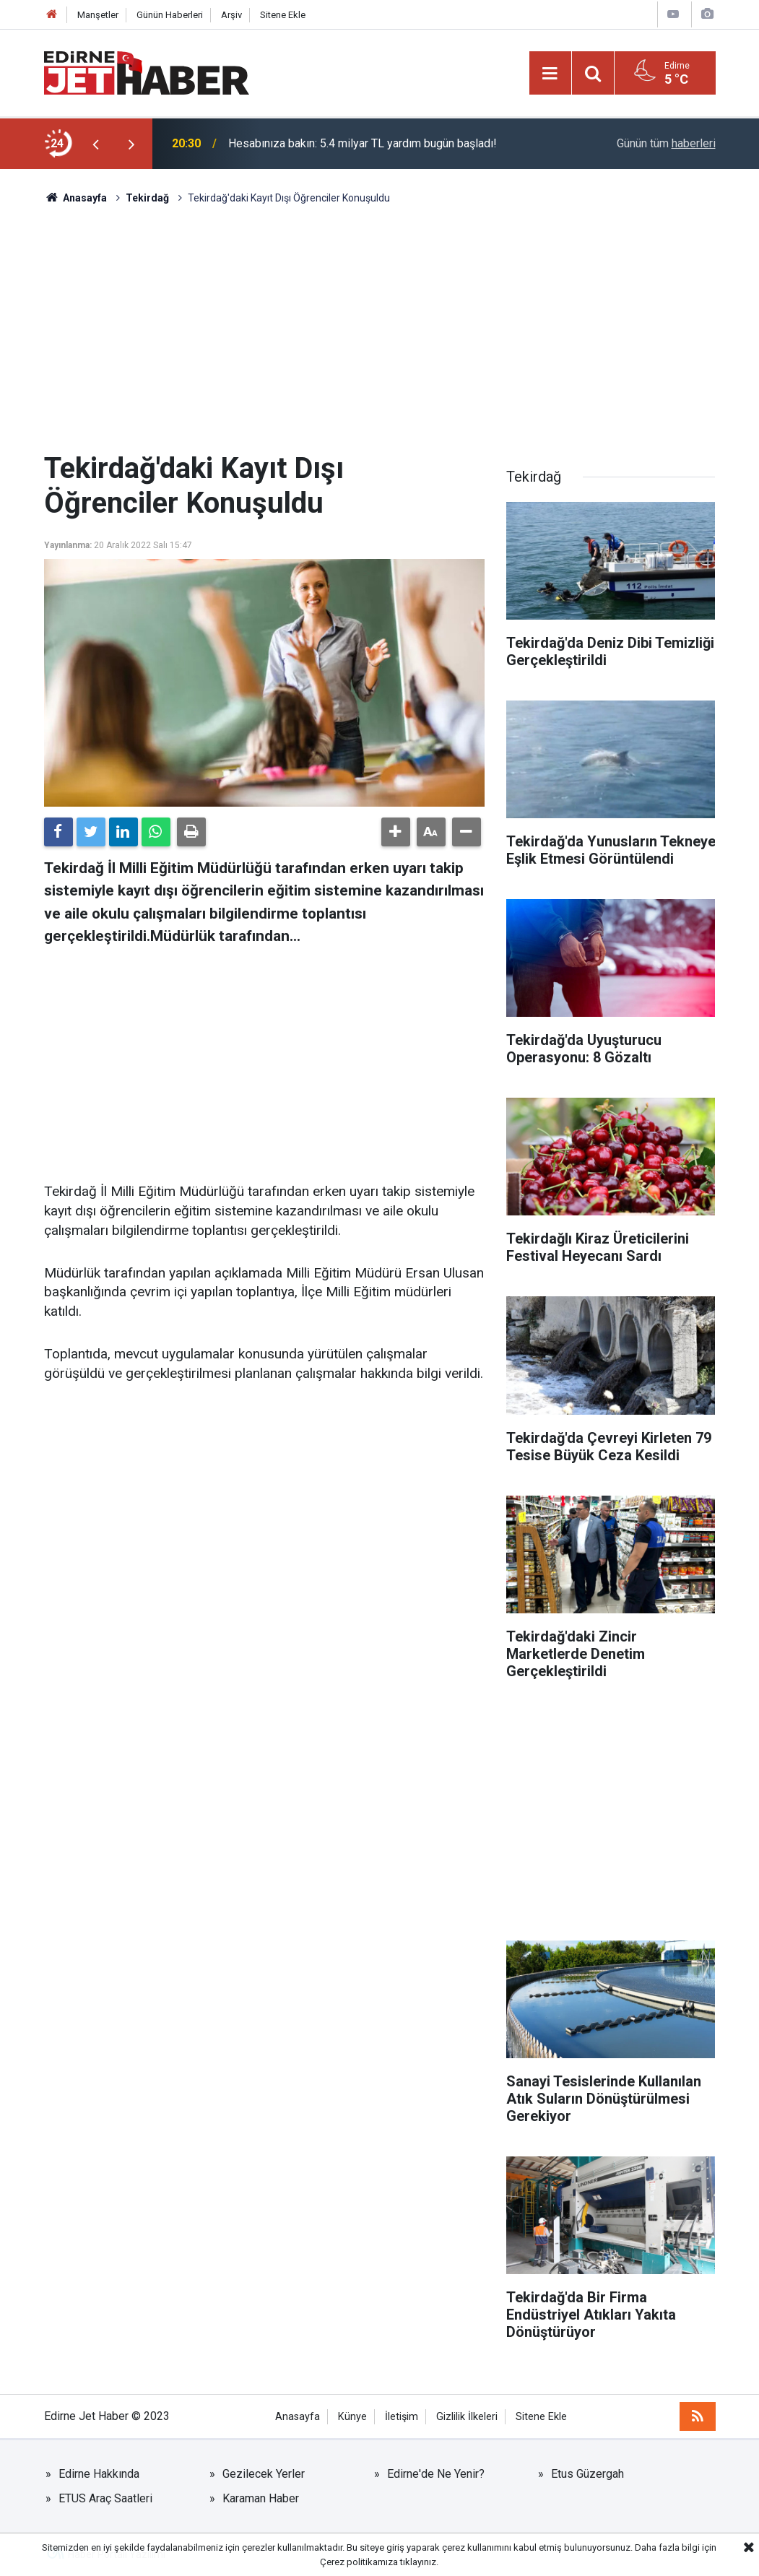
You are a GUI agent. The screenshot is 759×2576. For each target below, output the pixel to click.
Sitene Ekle (282, 14)
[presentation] (96, 143)
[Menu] (550, 73)
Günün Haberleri (169, 14)
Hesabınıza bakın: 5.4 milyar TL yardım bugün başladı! (362, 143)
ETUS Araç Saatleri (105, 2498)
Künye (352, 2417)
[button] (395, 832)
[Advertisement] (380, 328)
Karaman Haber (260, 2498)
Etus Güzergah (587, 2474)
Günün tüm (666, 143)
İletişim (401, 2417)
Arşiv (231, 14)
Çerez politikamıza (359, 2562)
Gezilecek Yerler (263, 2474)
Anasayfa (297, 2417)
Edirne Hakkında (98, 2474)
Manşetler (97, 14)
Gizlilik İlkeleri (467, 2417)
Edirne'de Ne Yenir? (436, 2474)
